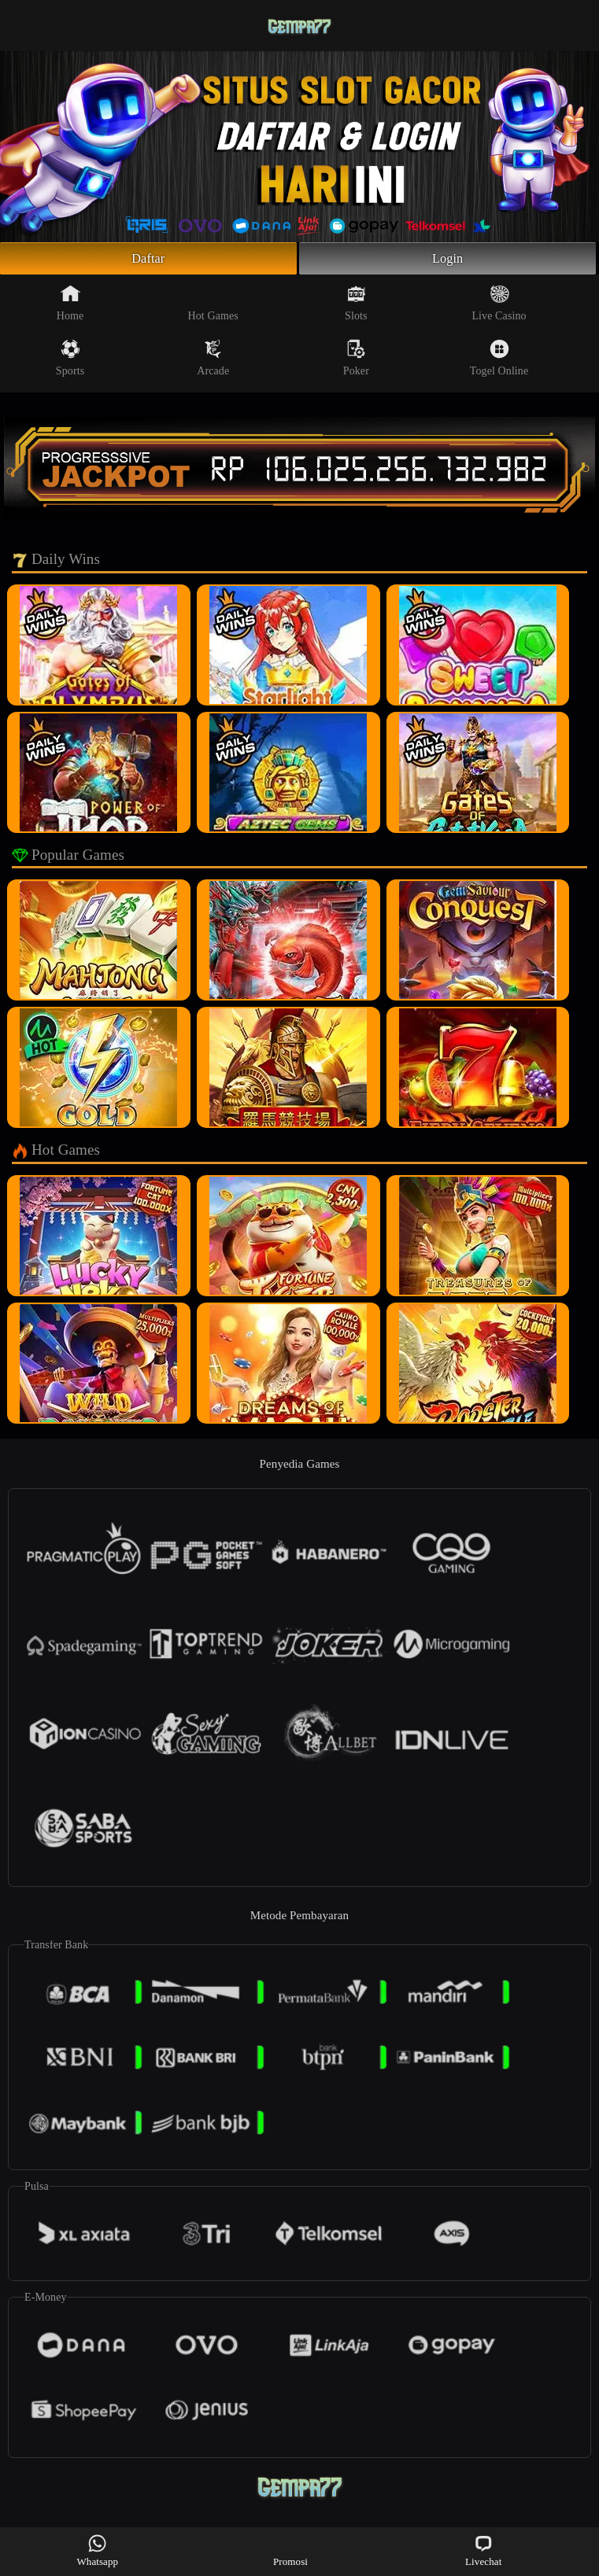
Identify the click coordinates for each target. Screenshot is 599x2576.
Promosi (290, 2550)
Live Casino (498, 307)
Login (448, 260)
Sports (70, 362)
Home (70, 307)
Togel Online (499, 362)
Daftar (148, 260)
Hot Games (213, 307)
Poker (356, 362)
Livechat (483, 2550)
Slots (356, 307)
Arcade (213, 362)
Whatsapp (97, 2550)
